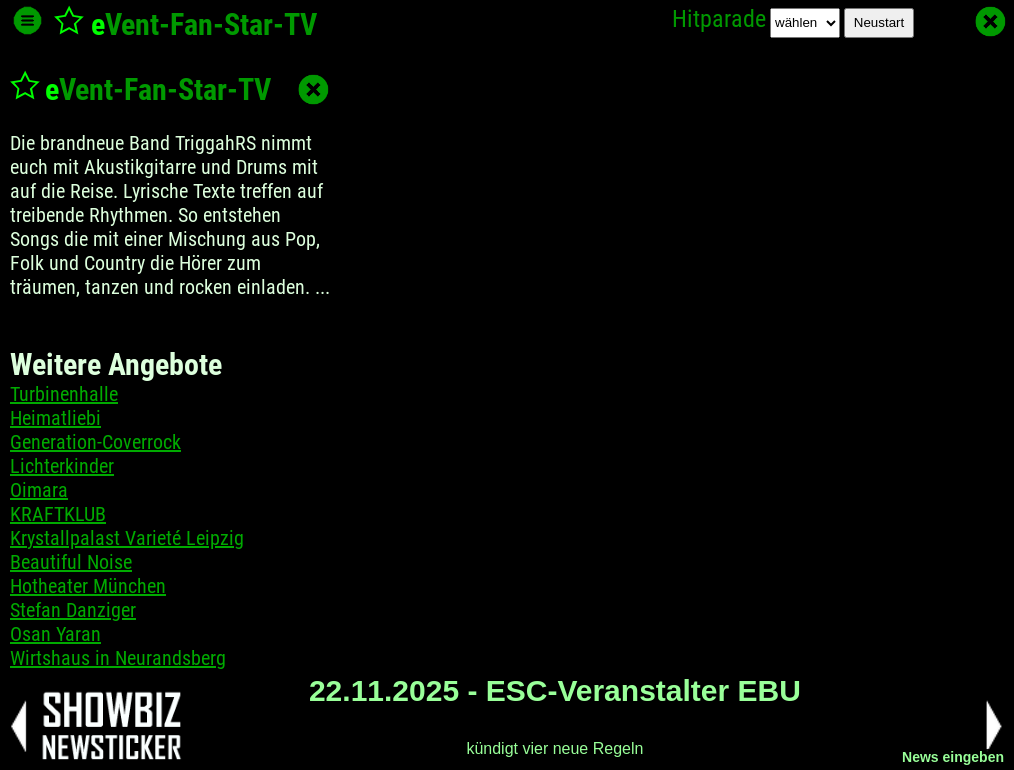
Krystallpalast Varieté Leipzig (127, 538)
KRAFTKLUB (58, 514)
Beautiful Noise (71, 562)
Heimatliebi (55, 418)
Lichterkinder (62, 466)
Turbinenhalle (64, 394)
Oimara (39, 490)
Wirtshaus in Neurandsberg (118, 658)
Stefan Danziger (73, 610)
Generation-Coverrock (95, 442)
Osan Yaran (55, 634)
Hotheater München (88, 586)
